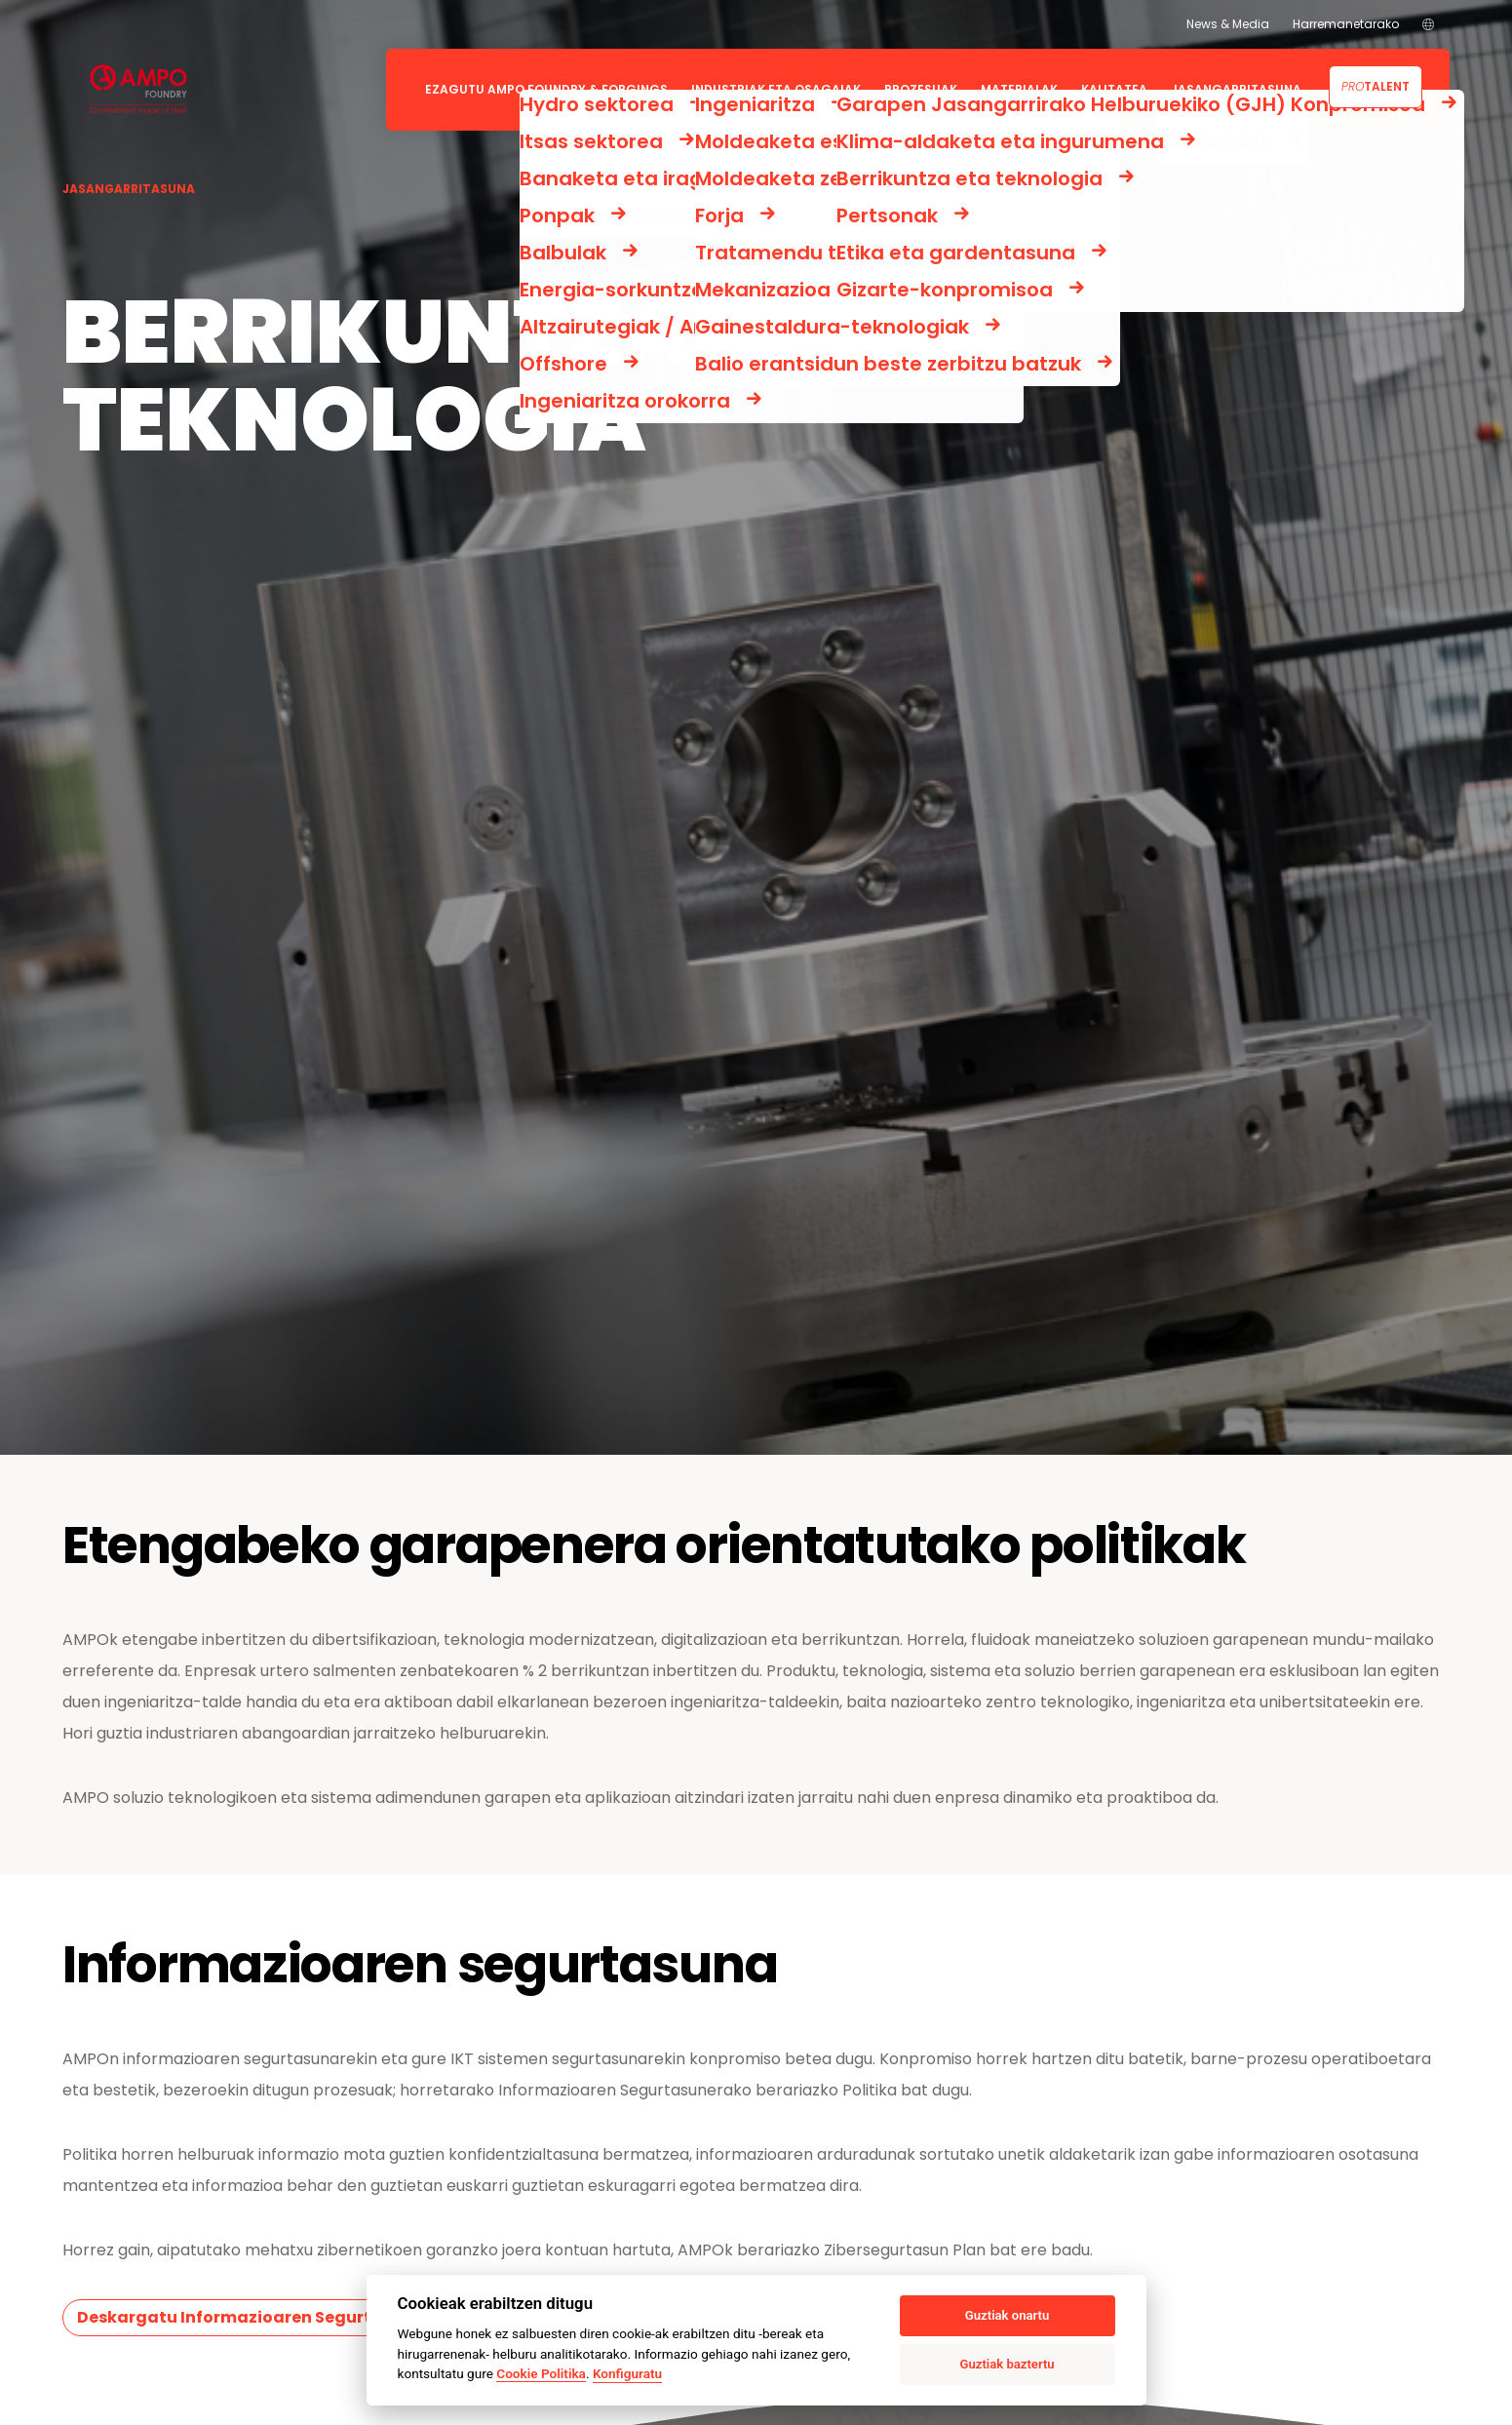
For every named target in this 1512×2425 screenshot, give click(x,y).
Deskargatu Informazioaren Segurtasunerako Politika (303, 2317)
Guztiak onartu (1007, 2315)
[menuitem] (1428, 24)
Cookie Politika (541, 2373)
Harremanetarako (1346, 24)
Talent (1375, 86)
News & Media (1227, 24)
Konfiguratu (627, 2373)
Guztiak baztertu (1007, 2364)
